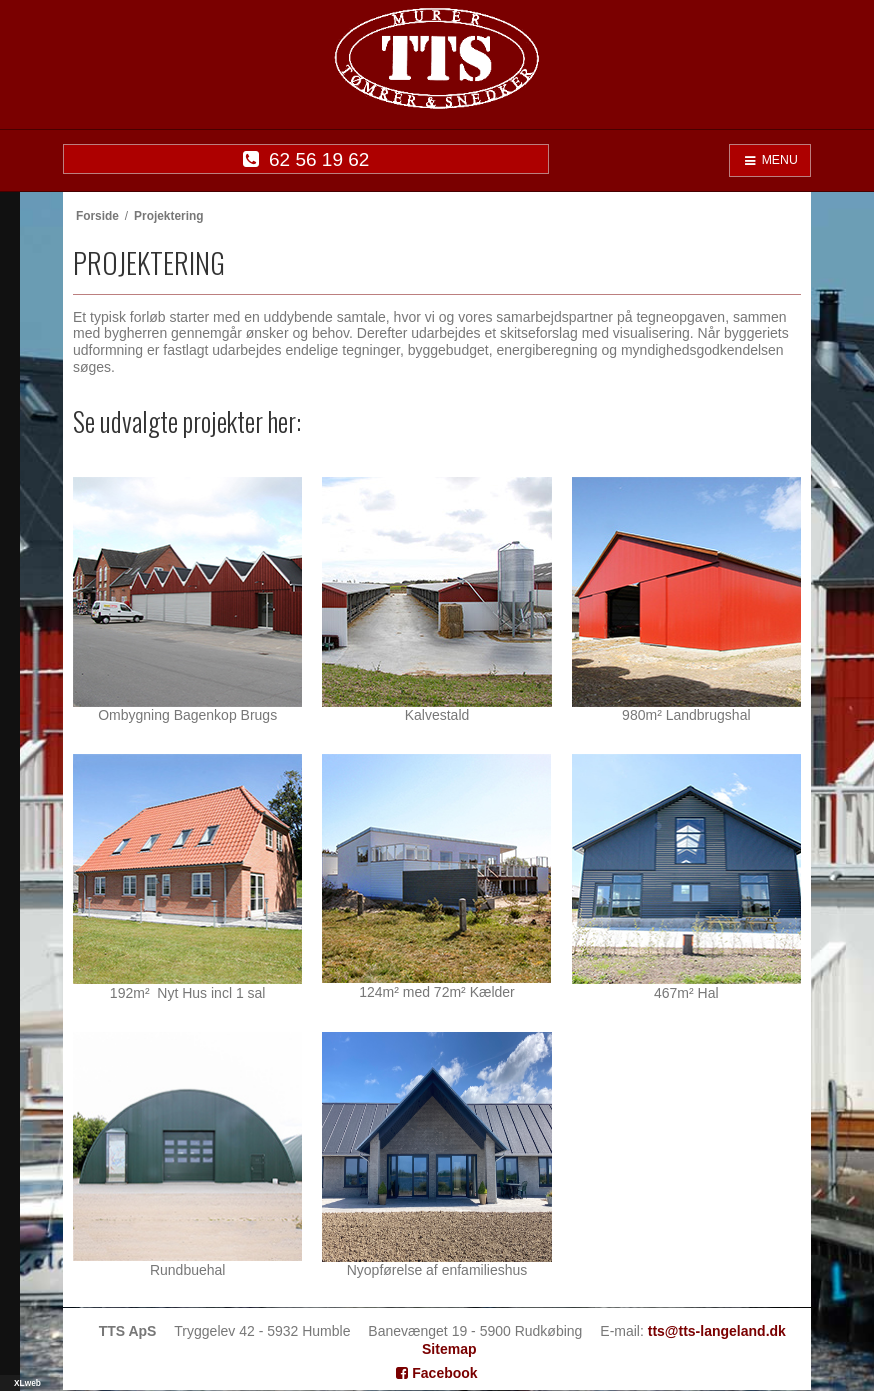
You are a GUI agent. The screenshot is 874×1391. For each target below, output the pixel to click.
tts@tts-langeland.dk (717, 1331)
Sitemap (449, 1349)
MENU (770, 160)
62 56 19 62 (306, 159)
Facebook (436, 1373)
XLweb (27, 1383)
